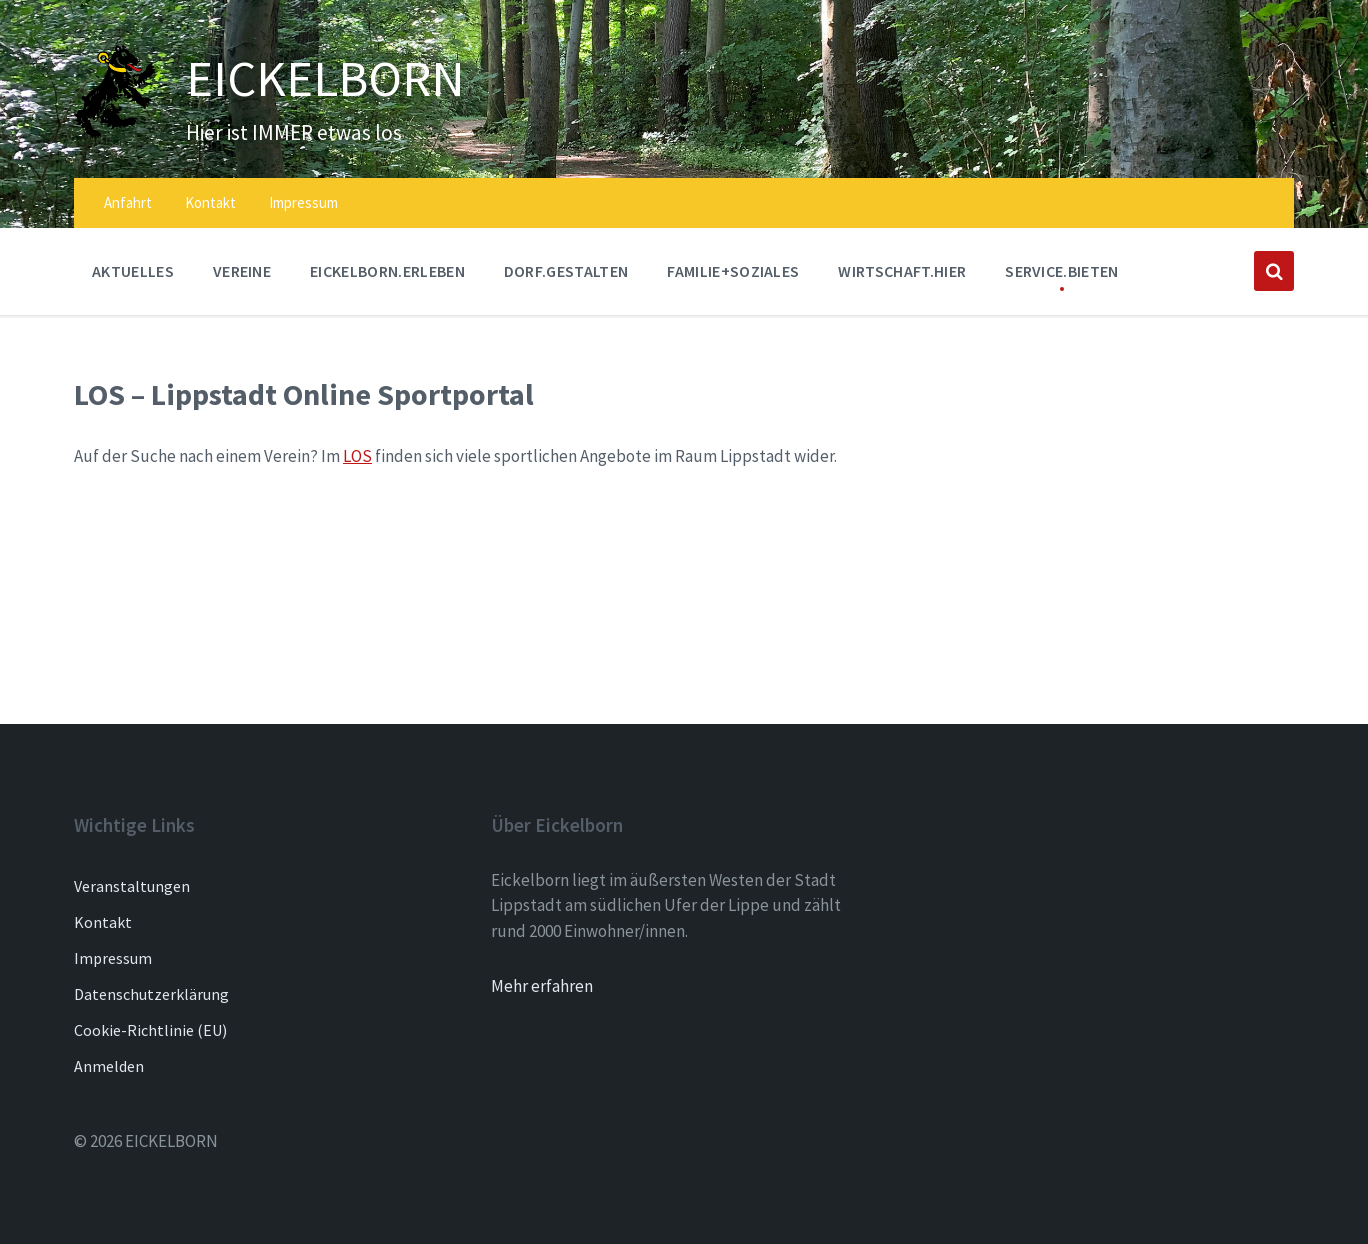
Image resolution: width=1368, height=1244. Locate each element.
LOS (357, 456)
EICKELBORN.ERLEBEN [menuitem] (387, 271)
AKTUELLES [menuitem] (133, 271)
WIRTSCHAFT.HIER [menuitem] (902, 271)
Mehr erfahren (542, 986)
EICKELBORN (327, 78)
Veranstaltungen (132, 886)
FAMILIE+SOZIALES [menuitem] (733, 271)
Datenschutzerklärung (151, 994)
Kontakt (103, 922)
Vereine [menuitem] (242, 271)
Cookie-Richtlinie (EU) (150, 1030)
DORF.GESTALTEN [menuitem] (566, 271)
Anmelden (109, 1066)
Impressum (113, 958)
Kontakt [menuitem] (210, 202)
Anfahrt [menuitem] (128, 202)
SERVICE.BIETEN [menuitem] (1061, 271)
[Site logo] (115, 133)
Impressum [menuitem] (303, 202)
